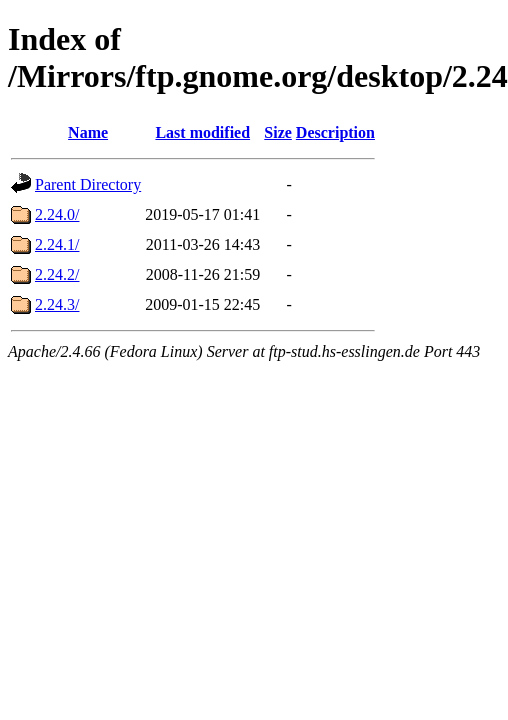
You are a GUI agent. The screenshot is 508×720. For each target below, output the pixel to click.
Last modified (202, 132)
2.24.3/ (57, 304)
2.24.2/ (57, 274)
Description (335, 132)
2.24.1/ (57, 244)
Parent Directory (88, 184)
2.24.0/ (57, 214)
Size (278, 132)
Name (88, 132)
